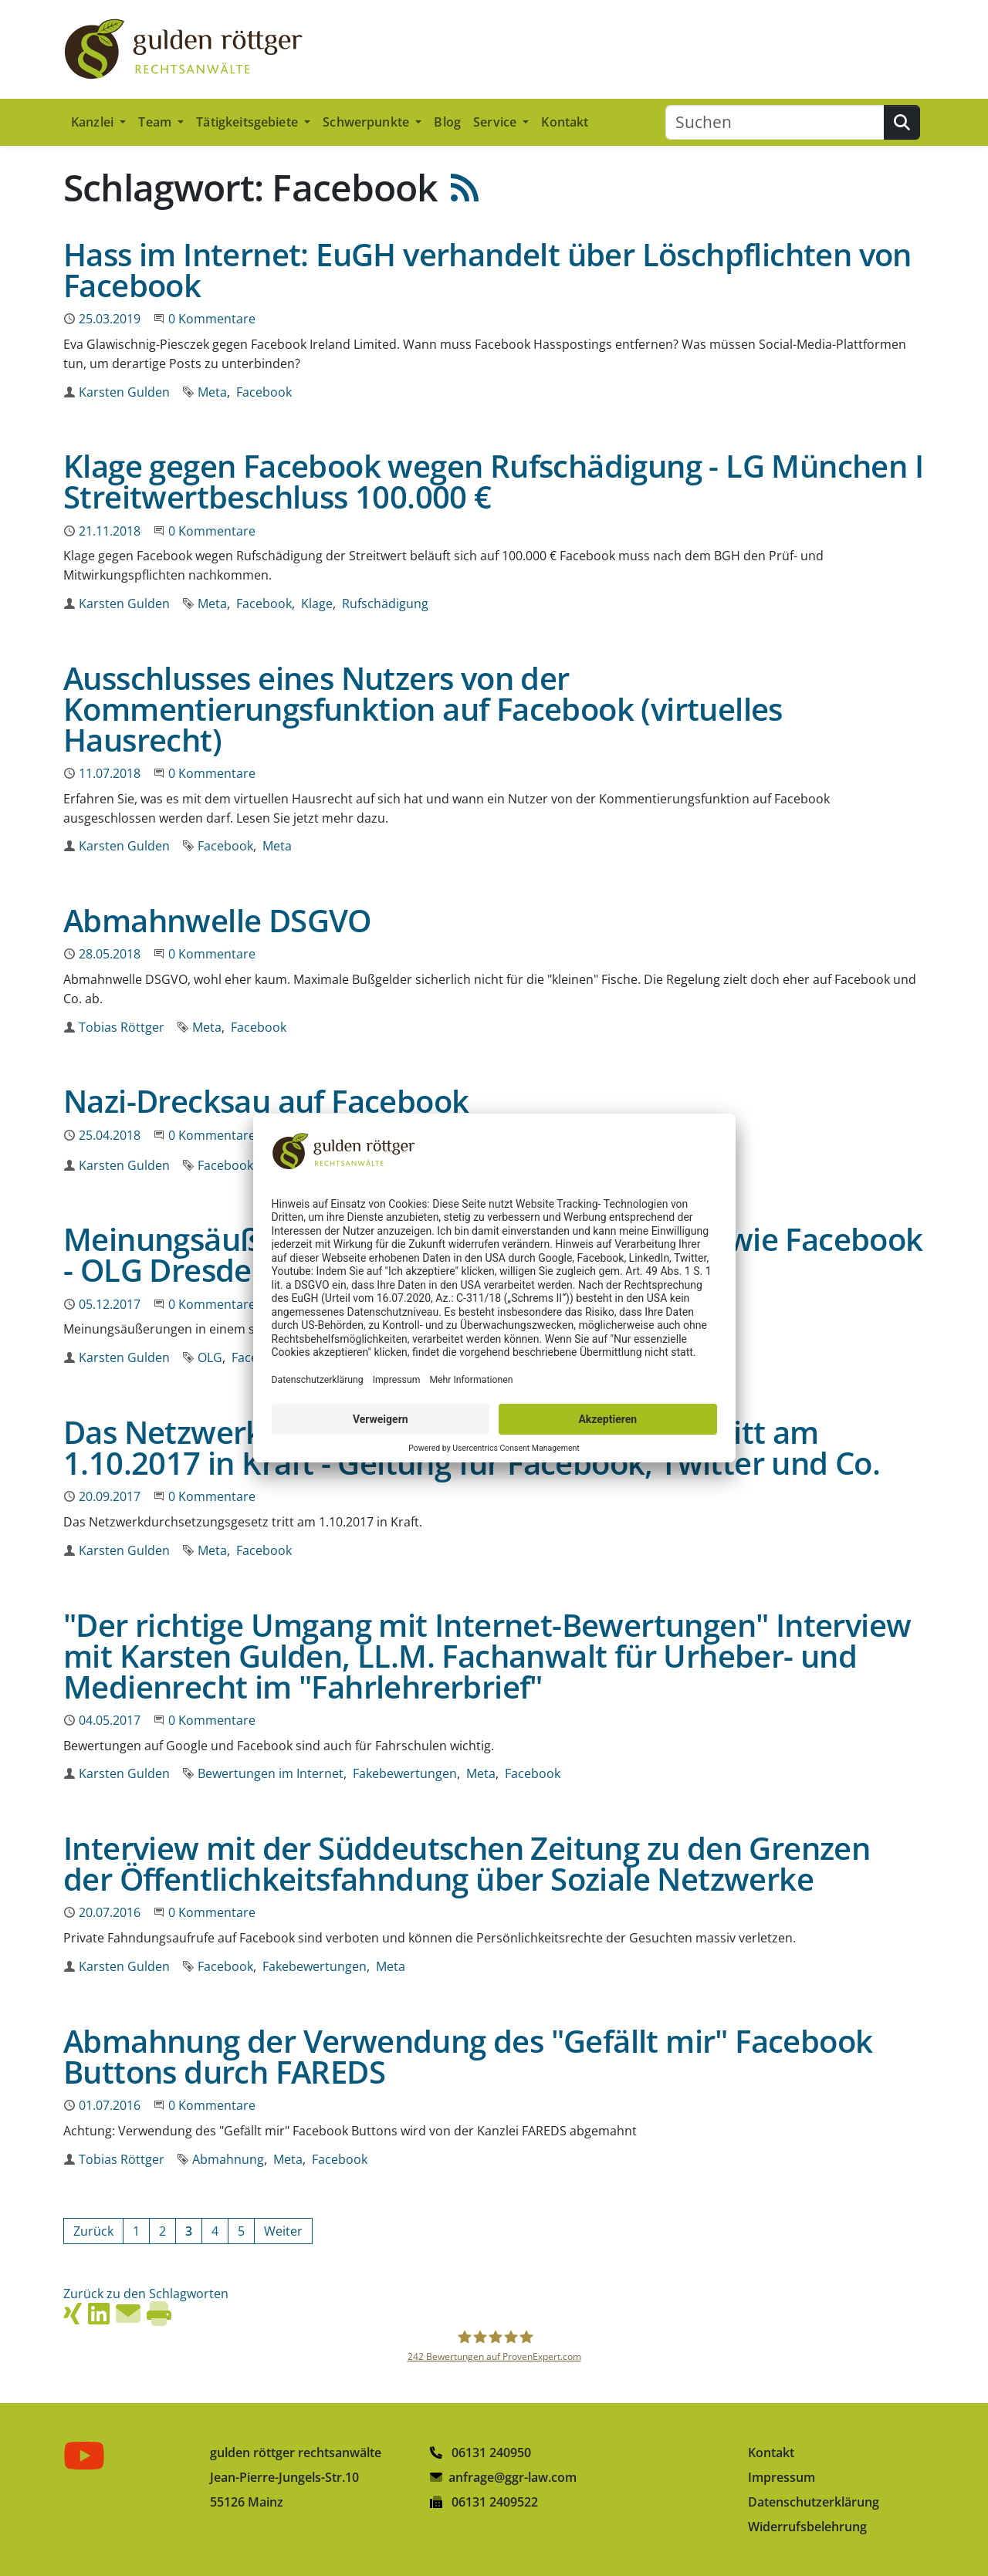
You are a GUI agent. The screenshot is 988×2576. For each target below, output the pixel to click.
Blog (447, 121)
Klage (317, 603)
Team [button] (156, 121)
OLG (210, 1357)
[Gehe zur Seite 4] (214, 2231)
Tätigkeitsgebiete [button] (248, 121)
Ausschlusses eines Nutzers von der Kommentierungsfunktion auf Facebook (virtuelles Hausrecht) (423, 709)
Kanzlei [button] (94, 121)
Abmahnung (228, 2159)
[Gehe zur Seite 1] (136, 2231)
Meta (212, 392)
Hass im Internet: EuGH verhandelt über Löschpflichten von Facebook (487, 269)
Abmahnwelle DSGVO (217, 920)
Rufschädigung (385, 603)
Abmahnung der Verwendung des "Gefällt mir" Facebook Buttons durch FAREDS (467, 2056)
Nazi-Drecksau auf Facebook (266, 1101)
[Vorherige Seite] (93, 2231)
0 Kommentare (211, 318)
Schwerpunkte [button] (367, 121)
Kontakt (564, 121)
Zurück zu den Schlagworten (145, 2293)
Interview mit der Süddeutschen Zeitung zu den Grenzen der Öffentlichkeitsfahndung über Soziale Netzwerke (466, 1863)
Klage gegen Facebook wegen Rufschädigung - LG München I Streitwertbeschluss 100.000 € (493, 481)
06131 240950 (480, 2452)
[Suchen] (775, 122)
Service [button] (496, 121)
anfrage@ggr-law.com (512, 2477)
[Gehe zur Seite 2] (162, 2231)
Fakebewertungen (405, 1773)
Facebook (264, 392)
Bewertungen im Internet (270, 1773)
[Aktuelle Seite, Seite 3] (188, 2231)
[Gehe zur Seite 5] (241, 2231)
